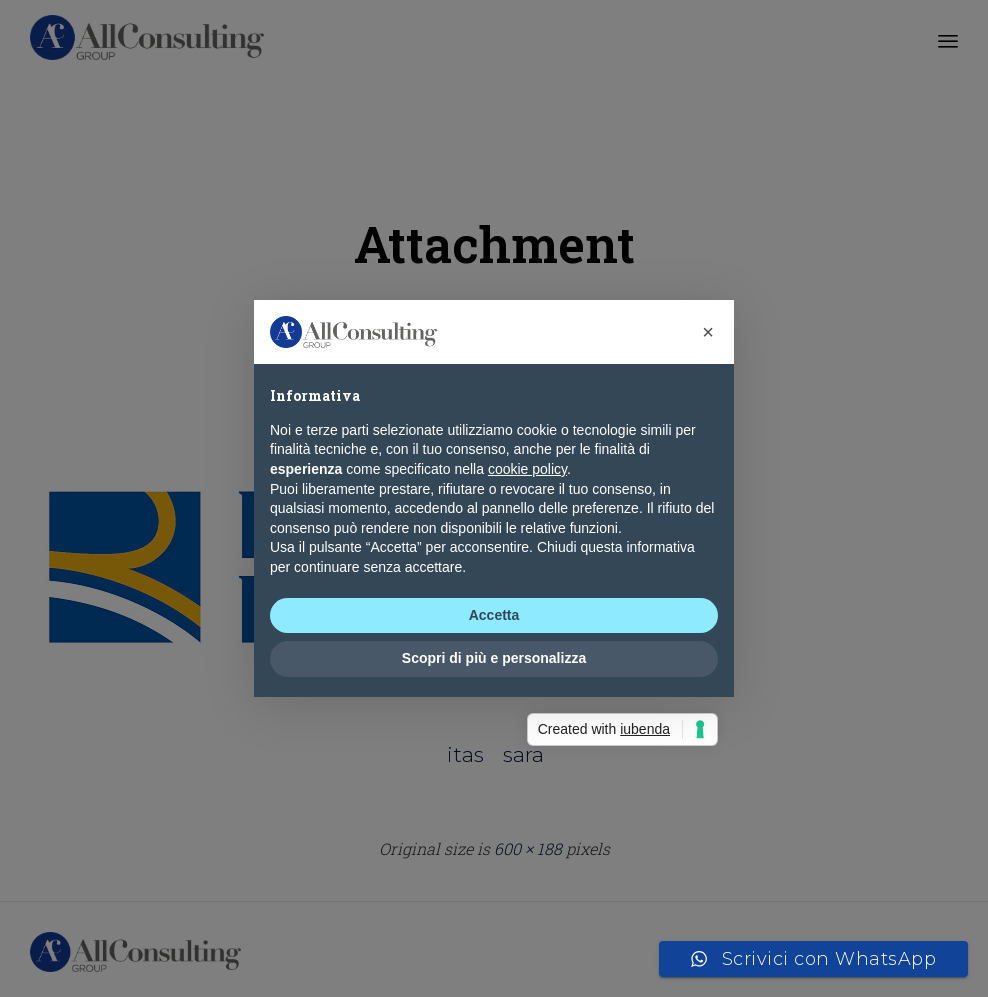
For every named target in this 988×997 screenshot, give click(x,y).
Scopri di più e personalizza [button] (494, 658)
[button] (708, 332)
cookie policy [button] (527, 469)
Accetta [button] (494, 615)
